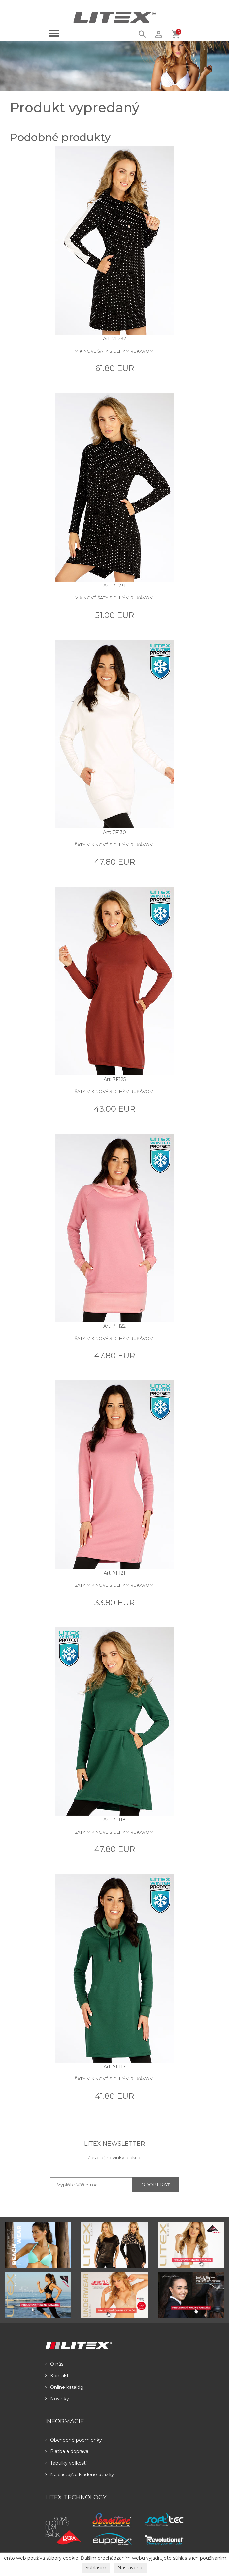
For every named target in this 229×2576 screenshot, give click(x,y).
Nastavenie (130, 2568)
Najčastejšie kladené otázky (79, 2474)
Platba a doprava (66, 2451)
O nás (54, 2364)
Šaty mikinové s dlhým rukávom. (114, 844)
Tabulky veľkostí (66, 2463)
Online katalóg (64, 2387)
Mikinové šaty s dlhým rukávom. (114, 351)
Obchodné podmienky (73, 2440)
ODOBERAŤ (155, 2185)
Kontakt (57, 2376)
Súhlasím (95, 2568)
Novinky (57, 2399)
